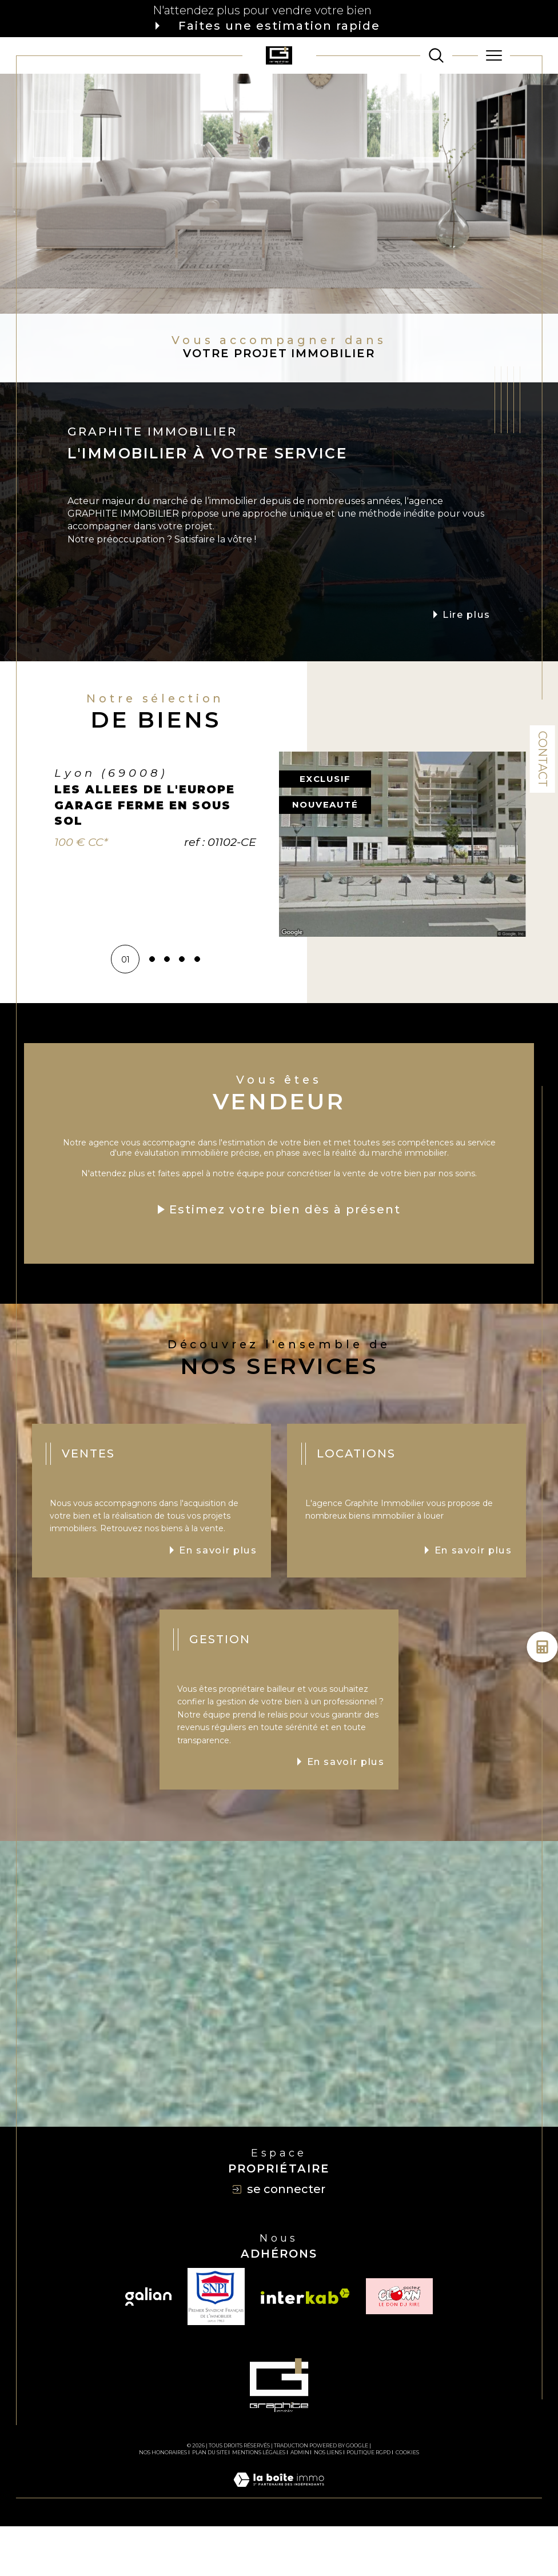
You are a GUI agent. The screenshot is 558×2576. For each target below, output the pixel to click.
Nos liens (328, 2502)
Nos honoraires (163, 2502)
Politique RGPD (368, 2502)
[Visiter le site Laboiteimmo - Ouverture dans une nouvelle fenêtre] (278, 2542)
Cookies (407, 2502)
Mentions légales (258, 2502)
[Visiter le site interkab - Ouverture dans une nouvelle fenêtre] (305, 2346)
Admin (299, 2502)
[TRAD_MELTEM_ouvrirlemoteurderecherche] (436, 55)
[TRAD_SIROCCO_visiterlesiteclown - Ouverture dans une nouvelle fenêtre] (399, 2346)
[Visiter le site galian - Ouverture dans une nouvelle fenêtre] (148, 2346)
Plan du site (210, 2502)
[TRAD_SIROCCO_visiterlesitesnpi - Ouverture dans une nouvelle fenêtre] (216, 2346)
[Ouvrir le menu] (494, 55)
